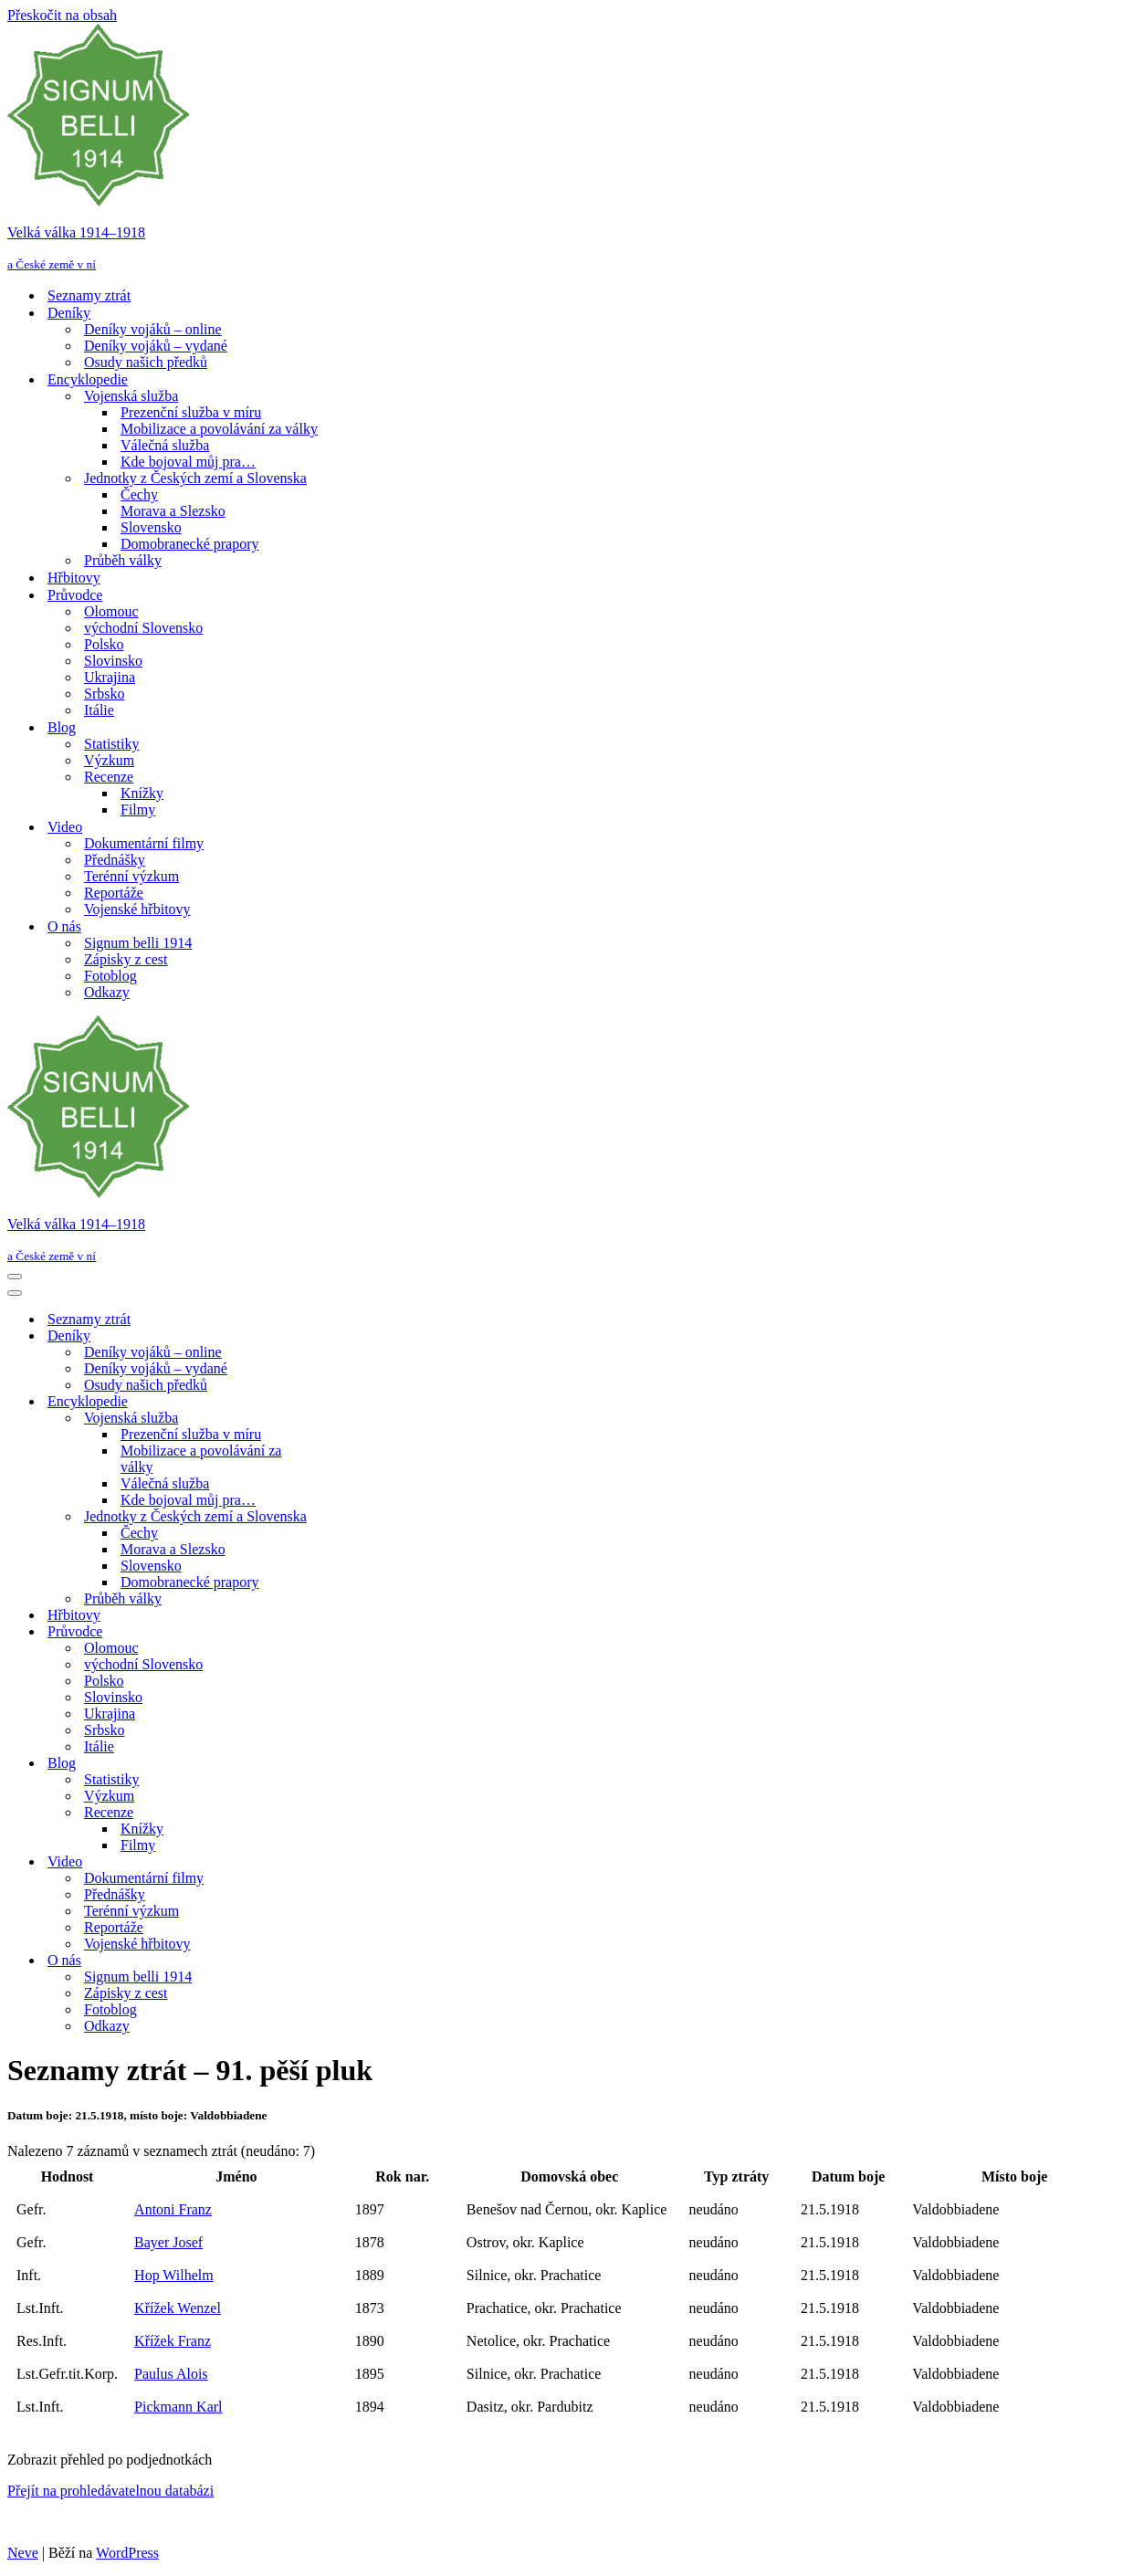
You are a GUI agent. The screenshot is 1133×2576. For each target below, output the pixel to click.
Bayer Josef (168, 2242)
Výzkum (109, 760)
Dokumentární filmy (144, 843)
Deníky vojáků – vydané (155, 345)
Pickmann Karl (178, 2406)
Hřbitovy (73, 577)
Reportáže (113, 892)
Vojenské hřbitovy (137, 909)
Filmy (138, 809)
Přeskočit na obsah (62, 15)
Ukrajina (109, 677)
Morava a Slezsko (173, 511)
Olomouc (111, 611)
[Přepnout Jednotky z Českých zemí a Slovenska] (326, 1517)
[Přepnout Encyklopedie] (326, 1402)
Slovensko (151, 527)
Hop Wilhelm (174, 2275)
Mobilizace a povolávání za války (219, 428)
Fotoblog (110, 975)
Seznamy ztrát (89, 295)
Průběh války (123, 560)
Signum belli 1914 (138, 943)
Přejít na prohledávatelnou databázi (110, 2490)
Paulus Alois (170, 2373)
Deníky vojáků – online (153, 329)
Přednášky (114, 859)
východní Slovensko (143, 628)
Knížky (142, 793)
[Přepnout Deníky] (326, 1336)
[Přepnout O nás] (326, 1961)
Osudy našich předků (145, 362)
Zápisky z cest (126, 959)
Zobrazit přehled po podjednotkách (109, 2459)
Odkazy (107, 992)
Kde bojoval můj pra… (188, 461)
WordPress (127, 2552)
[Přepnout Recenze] (326, 1813)
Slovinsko (113, 660)
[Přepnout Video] (326, 1862)
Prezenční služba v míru (191, 412)
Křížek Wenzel (177, 2308)
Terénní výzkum (131, 876)
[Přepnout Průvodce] (326, 1632)
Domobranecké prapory (190, 544)
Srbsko (104, 693)
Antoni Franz (173, 2209)
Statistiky (111, 744)
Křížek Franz (172, 2341)
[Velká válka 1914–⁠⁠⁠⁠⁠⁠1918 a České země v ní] (566, 148)
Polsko (104, 644)
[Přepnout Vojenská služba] (326, 1418)
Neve (22, 2552)
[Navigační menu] (14, 1276)
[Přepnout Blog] (326, 1764)
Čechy (139, 494)
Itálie (99, 710)
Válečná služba (165, 445)
